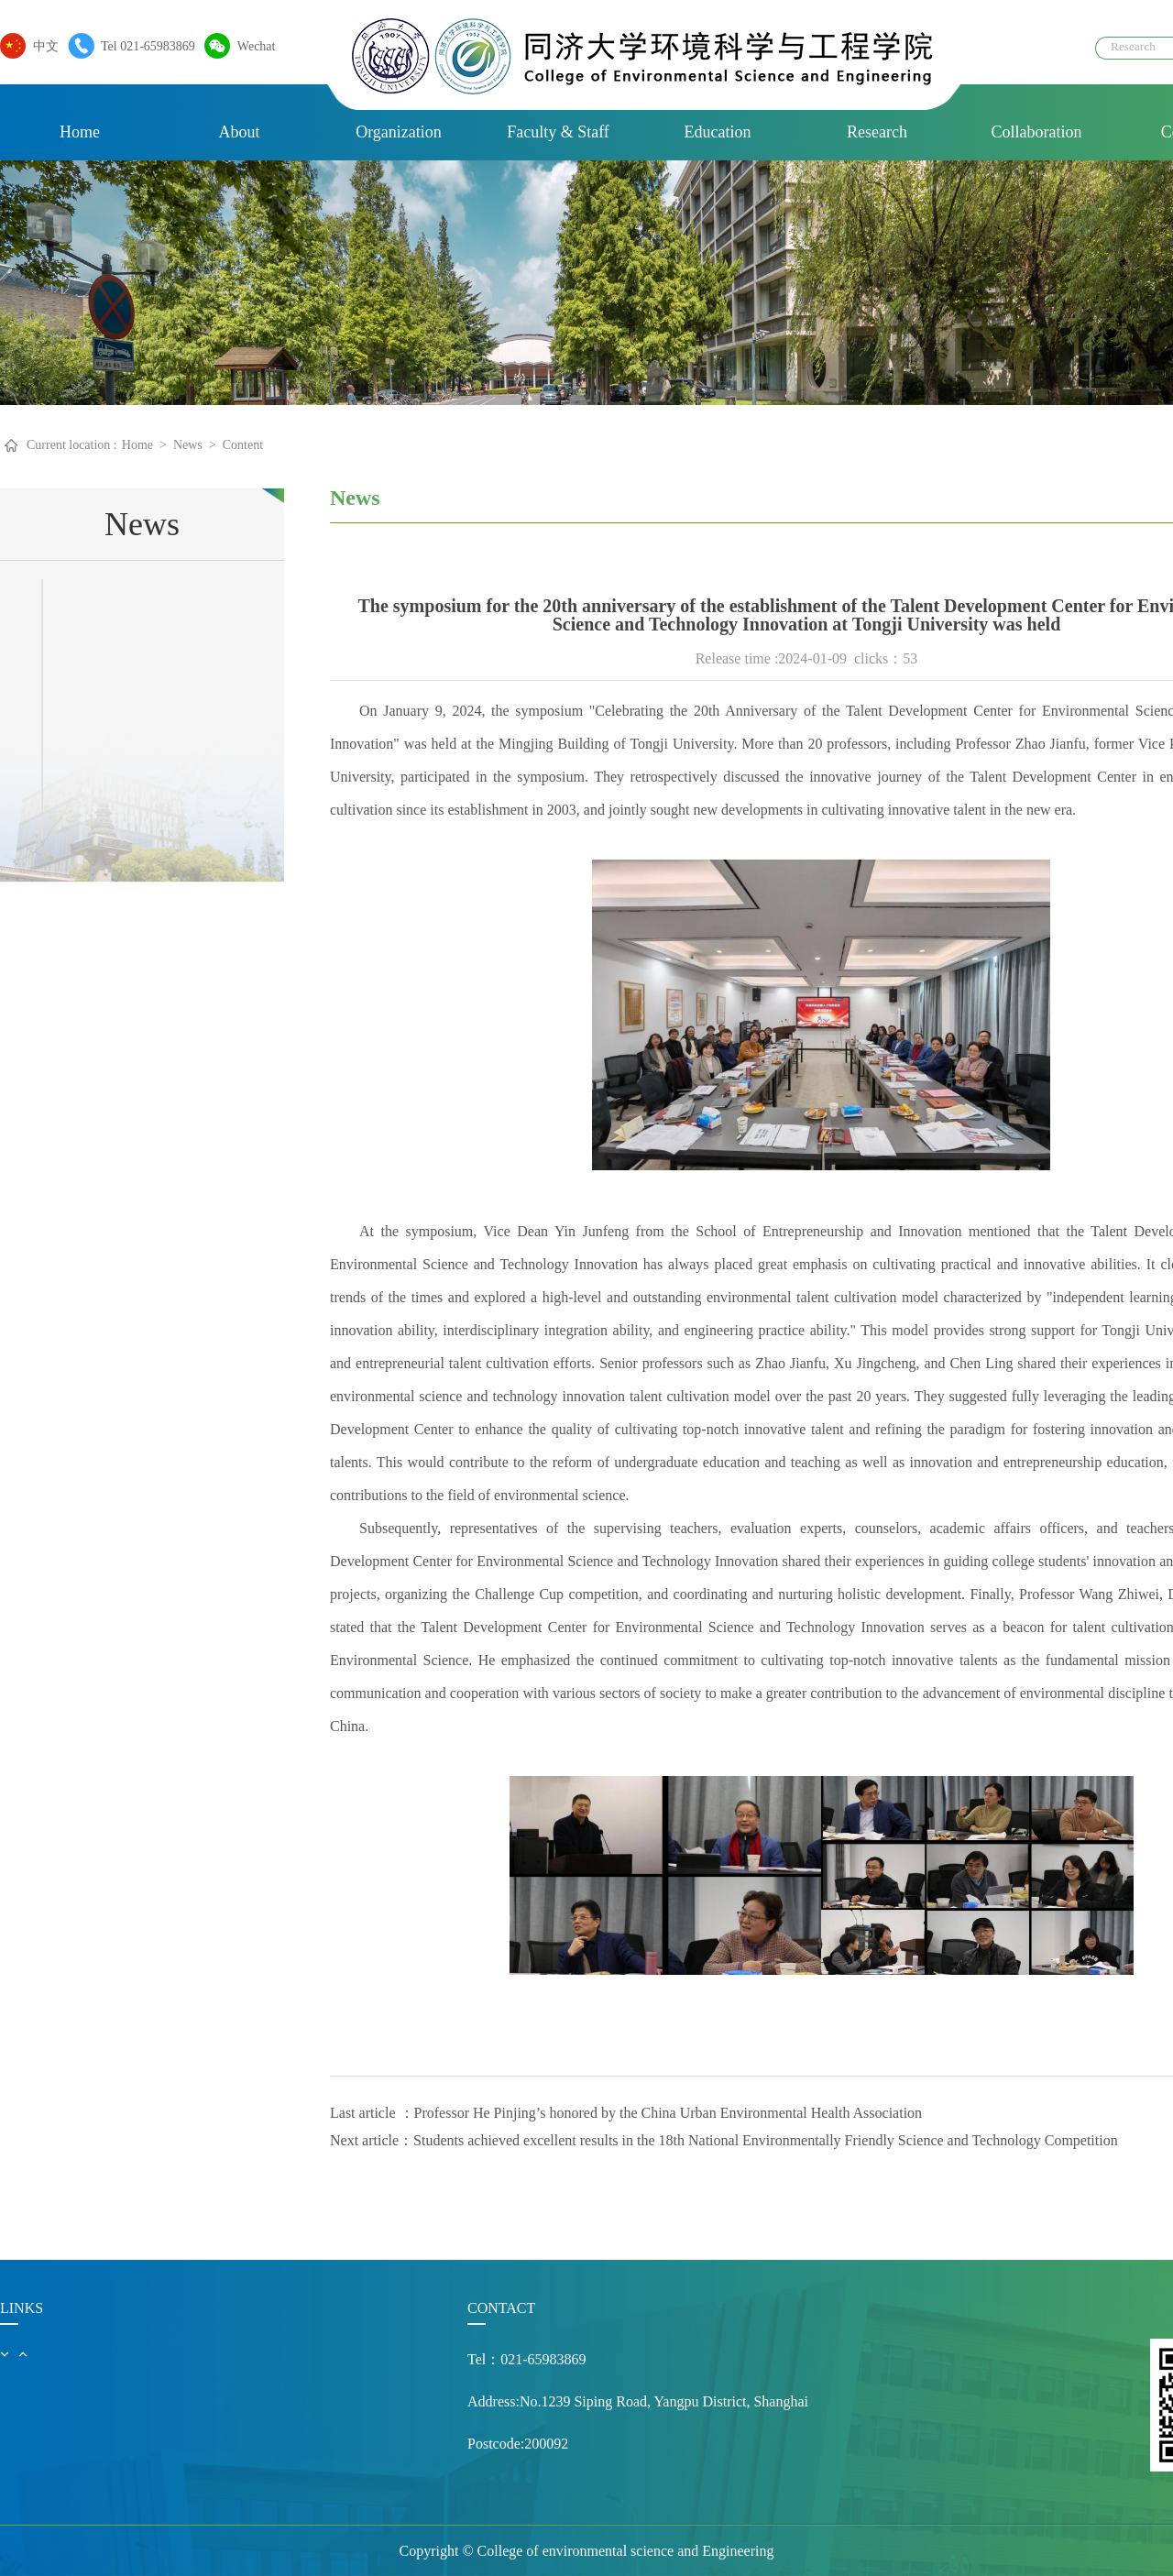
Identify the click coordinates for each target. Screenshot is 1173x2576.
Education (718, 132)
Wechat (252, 46)
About (239, 132)
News (188, 445)
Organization (399, 132)
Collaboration (1037, 132)
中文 (41, 46)
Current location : (72, 445)
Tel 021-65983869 (143, 46)
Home (80, 132)
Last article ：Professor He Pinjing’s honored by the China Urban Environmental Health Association (626, 2113)
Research (877, 132)
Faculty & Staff (558, 132)
